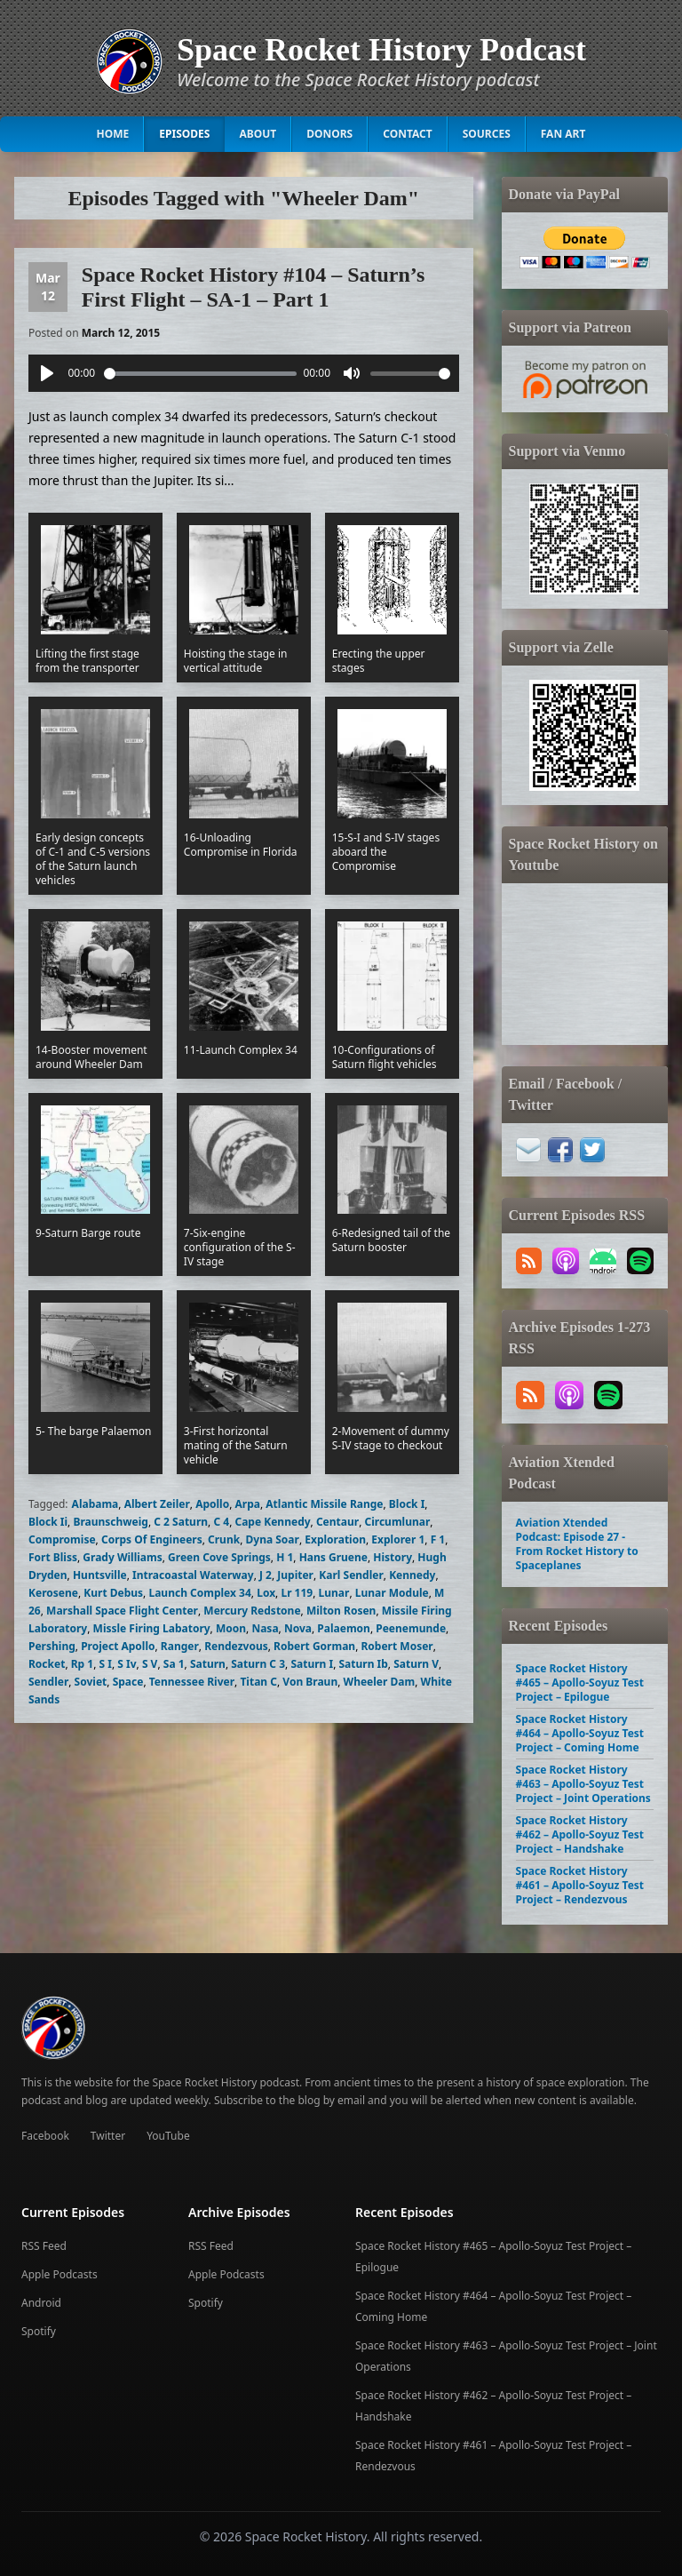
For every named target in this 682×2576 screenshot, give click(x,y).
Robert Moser (397, 1646)
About (257, 133)
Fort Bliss (52, 1557)
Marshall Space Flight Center (122, 1610)
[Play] (47, 373)
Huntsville (100, 1575)
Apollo (212, 1503)
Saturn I (311, 1663)
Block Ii (47, 1521)
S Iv (126, 1663)
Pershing (51, 1646)
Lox (266, 1592)
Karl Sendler (351, 1575)
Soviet (91, 1681)
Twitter (108, 2135)
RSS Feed (44, 2245)
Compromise (62, 1539)
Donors (329, 133)
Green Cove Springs (219, 1557)
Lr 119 (297, 1592)
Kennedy (412, 1575)
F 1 (438, 1539)
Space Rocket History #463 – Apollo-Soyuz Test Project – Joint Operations (583, 1784)
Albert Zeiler (157, 1503)
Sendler (48, 1681)
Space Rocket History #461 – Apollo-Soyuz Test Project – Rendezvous (580, 1885)
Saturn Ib (362, 1663)
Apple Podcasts (59, 2274)
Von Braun (309, 1681)
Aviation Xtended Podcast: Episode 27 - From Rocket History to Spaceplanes (577, 1544)
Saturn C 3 (258, 1663)
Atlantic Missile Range (324, 1503)
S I (105, 1663)
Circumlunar (397, 1521)
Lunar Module (392, 1592)
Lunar (334, 1592)
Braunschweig (110, 1521)
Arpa (247, 1503)
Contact (407, 133)
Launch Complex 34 (199, 1592)
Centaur (337, 1521)
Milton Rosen (341, 1610)
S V (150, 1663)
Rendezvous (236, 1646)
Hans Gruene (333, 1557)
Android (41, 2302)
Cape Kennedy (272, 1521)
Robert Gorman (314, 1646)
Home (113, 133)
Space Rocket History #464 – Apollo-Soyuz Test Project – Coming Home (580, 1733)
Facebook (45, 2135)
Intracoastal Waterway (193, 1575)
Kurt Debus (113, 1592)
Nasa (264, 1628)
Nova (298, 1628)
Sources (487, 133)
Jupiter (295, 1575)
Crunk (224, 1539)
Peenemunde (411, 1628)
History (392, 1557)
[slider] (200, 373)
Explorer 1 (397, 1539)
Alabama (95, 1503)
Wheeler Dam (380, 1681)
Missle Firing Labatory (151, 1628)
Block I (406, 1503)
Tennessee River (191, 1681)
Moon (231, 1628)
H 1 (284, 1557)
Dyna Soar (272, 1539)
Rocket (46, 1663)
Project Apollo (118, 1646)
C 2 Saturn (181, 1521)
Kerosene (53, 1592)
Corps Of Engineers (151, 1539)
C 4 (221, 1521)
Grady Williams (122, 1557)
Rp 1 (82, 1663)
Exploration (335, 1539)
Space (128, 1681)
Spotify (38, 2331)
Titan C (258, 1681)
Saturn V (416, 1663)
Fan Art (563, 133)
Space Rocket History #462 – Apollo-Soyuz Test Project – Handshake (580, 1834)
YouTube (168, 2135)
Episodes (184, 133)
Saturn (208, 1663)
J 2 (265, 1575)
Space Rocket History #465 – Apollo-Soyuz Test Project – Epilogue (580, 1682)
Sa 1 (174, 1663)
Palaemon (343, 1628)
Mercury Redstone (251, 1610)
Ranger (180, 1646)
